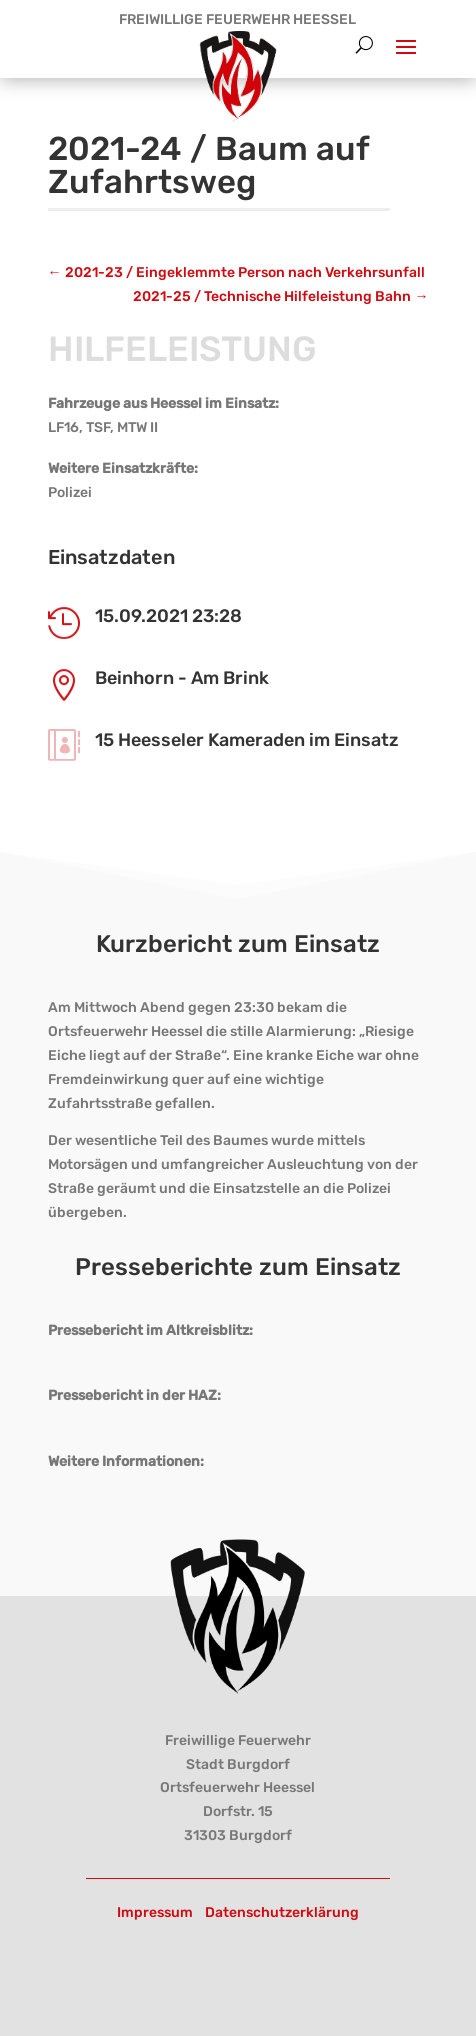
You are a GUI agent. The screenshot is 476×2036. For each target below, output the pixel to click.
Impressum (155, 1912)
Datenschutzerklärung (282, 1912)
